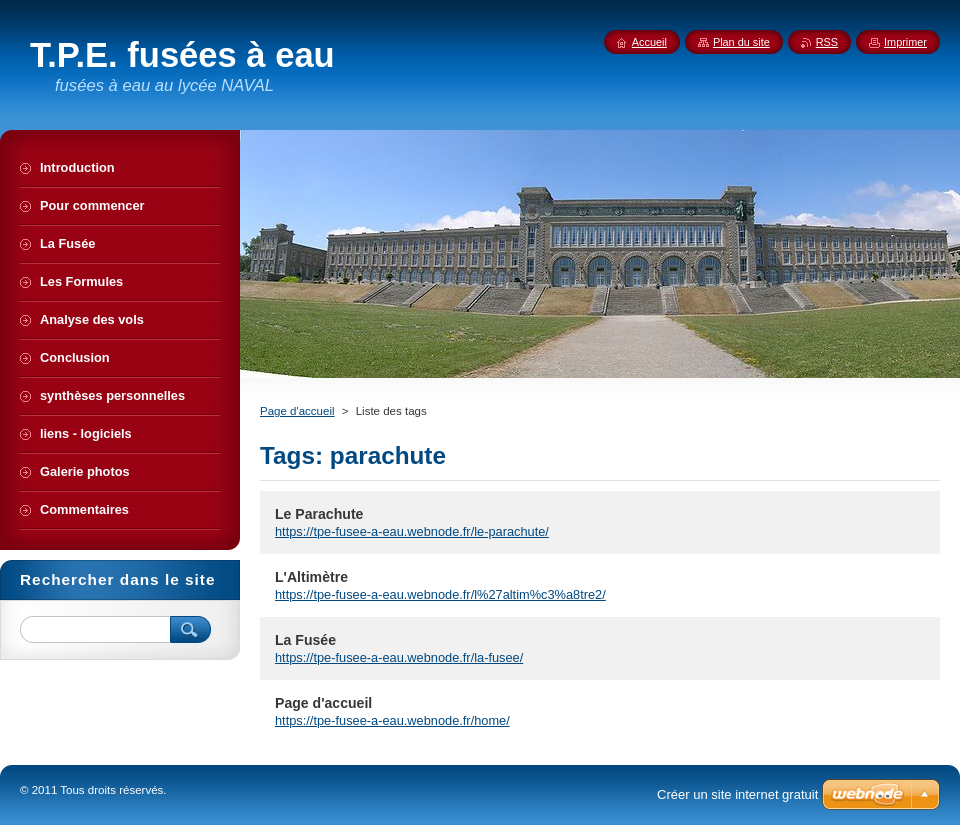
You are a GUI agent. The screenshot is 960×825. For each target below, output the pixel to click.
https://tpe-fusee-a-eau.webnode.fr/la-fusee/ (399, 657)
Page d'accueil (297, 411)
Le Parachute (319, 514)
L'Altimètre (311, 577)
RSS (827, 42)
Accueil (649, 42)
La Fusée (305, 640)
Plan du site (741, 42)
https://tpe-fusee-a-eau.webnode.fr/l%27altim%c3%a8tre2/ (440, 594)
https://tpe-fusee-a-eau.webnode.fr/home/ (392, 720)
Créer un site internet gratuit (737, 794)
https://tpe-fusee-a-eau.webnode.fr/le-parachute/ (412, 531)
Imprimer (905, 42)
